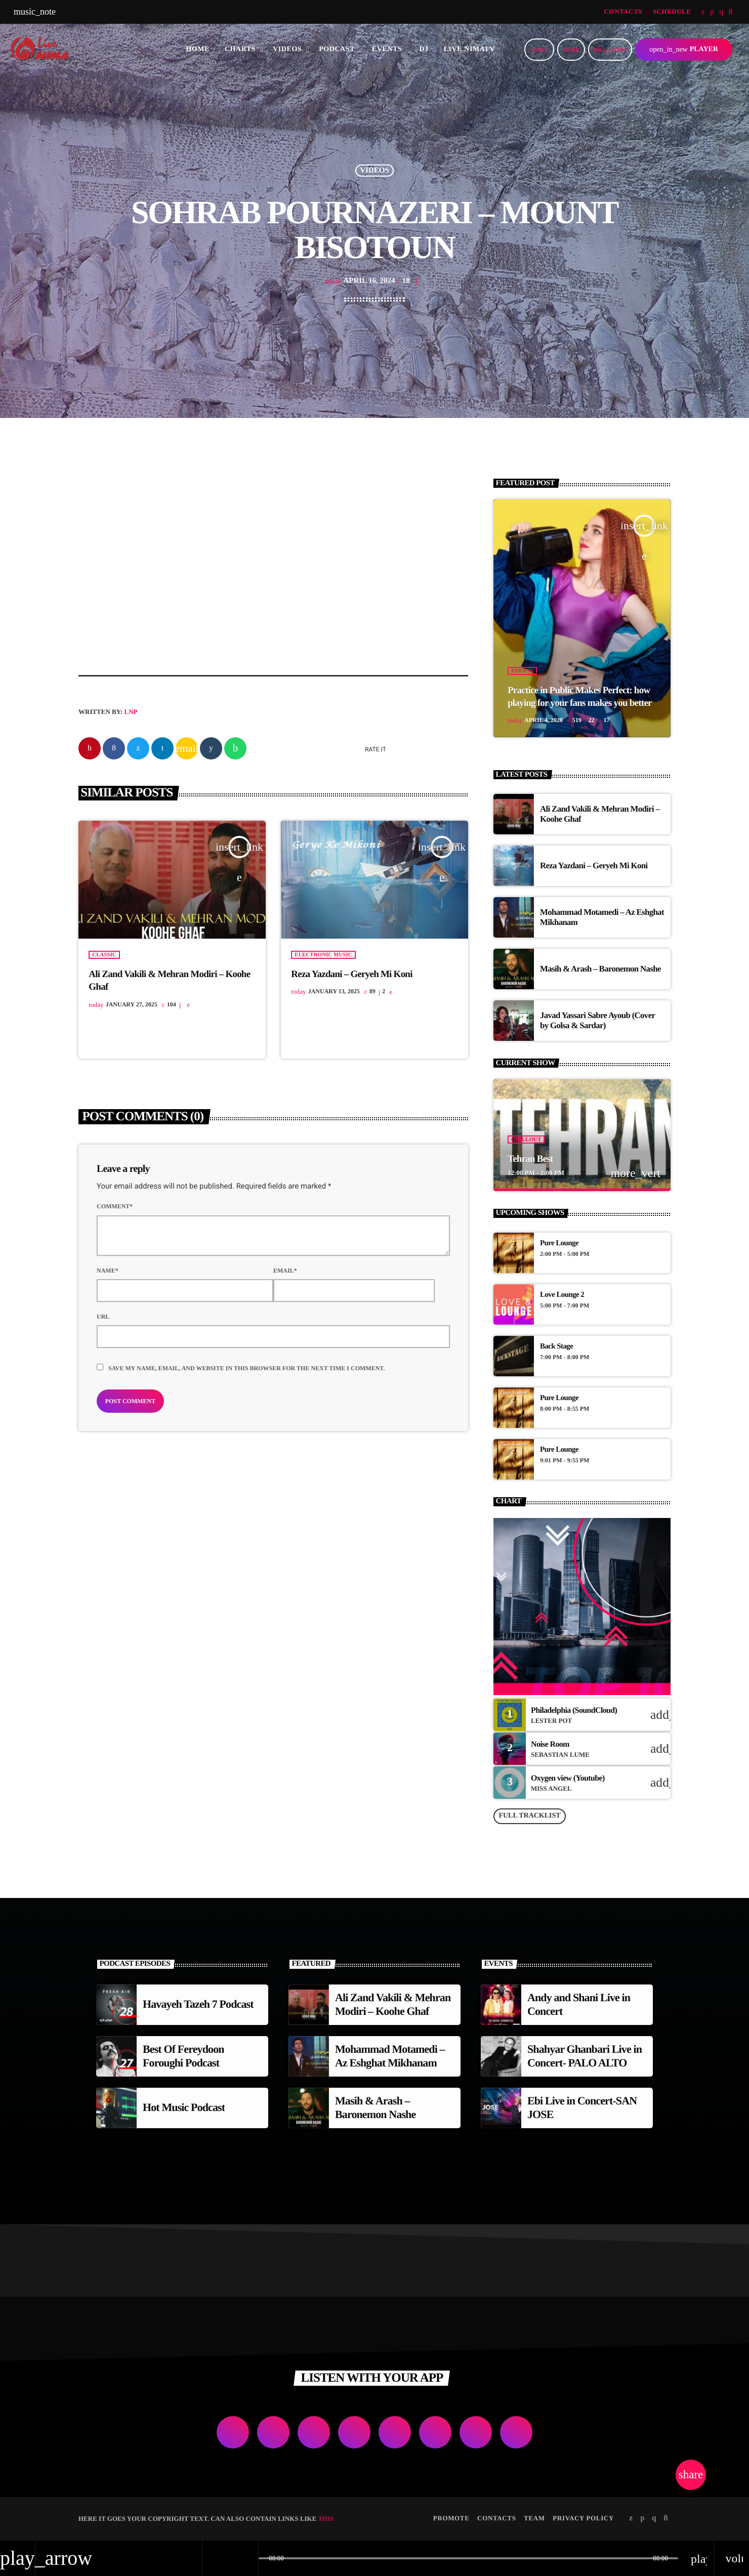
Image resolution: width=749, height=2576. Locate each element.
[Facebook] (731, 12)
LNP (131, 711)
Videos (374, 170)
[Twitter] (703, 12)
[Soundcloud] (712, 12)
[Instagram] (721, 12)
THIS (326, 2518)
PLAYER (683, 49)
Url (103, 1317)
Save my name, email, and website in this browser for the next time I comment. (246, 1368)
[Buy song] (658, 1715)
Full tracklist (529, 1816)
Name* (107, 1271)
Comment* (115, 1206)
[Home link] (43, 49)
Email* (285, 1271)
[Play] (610, 49)
